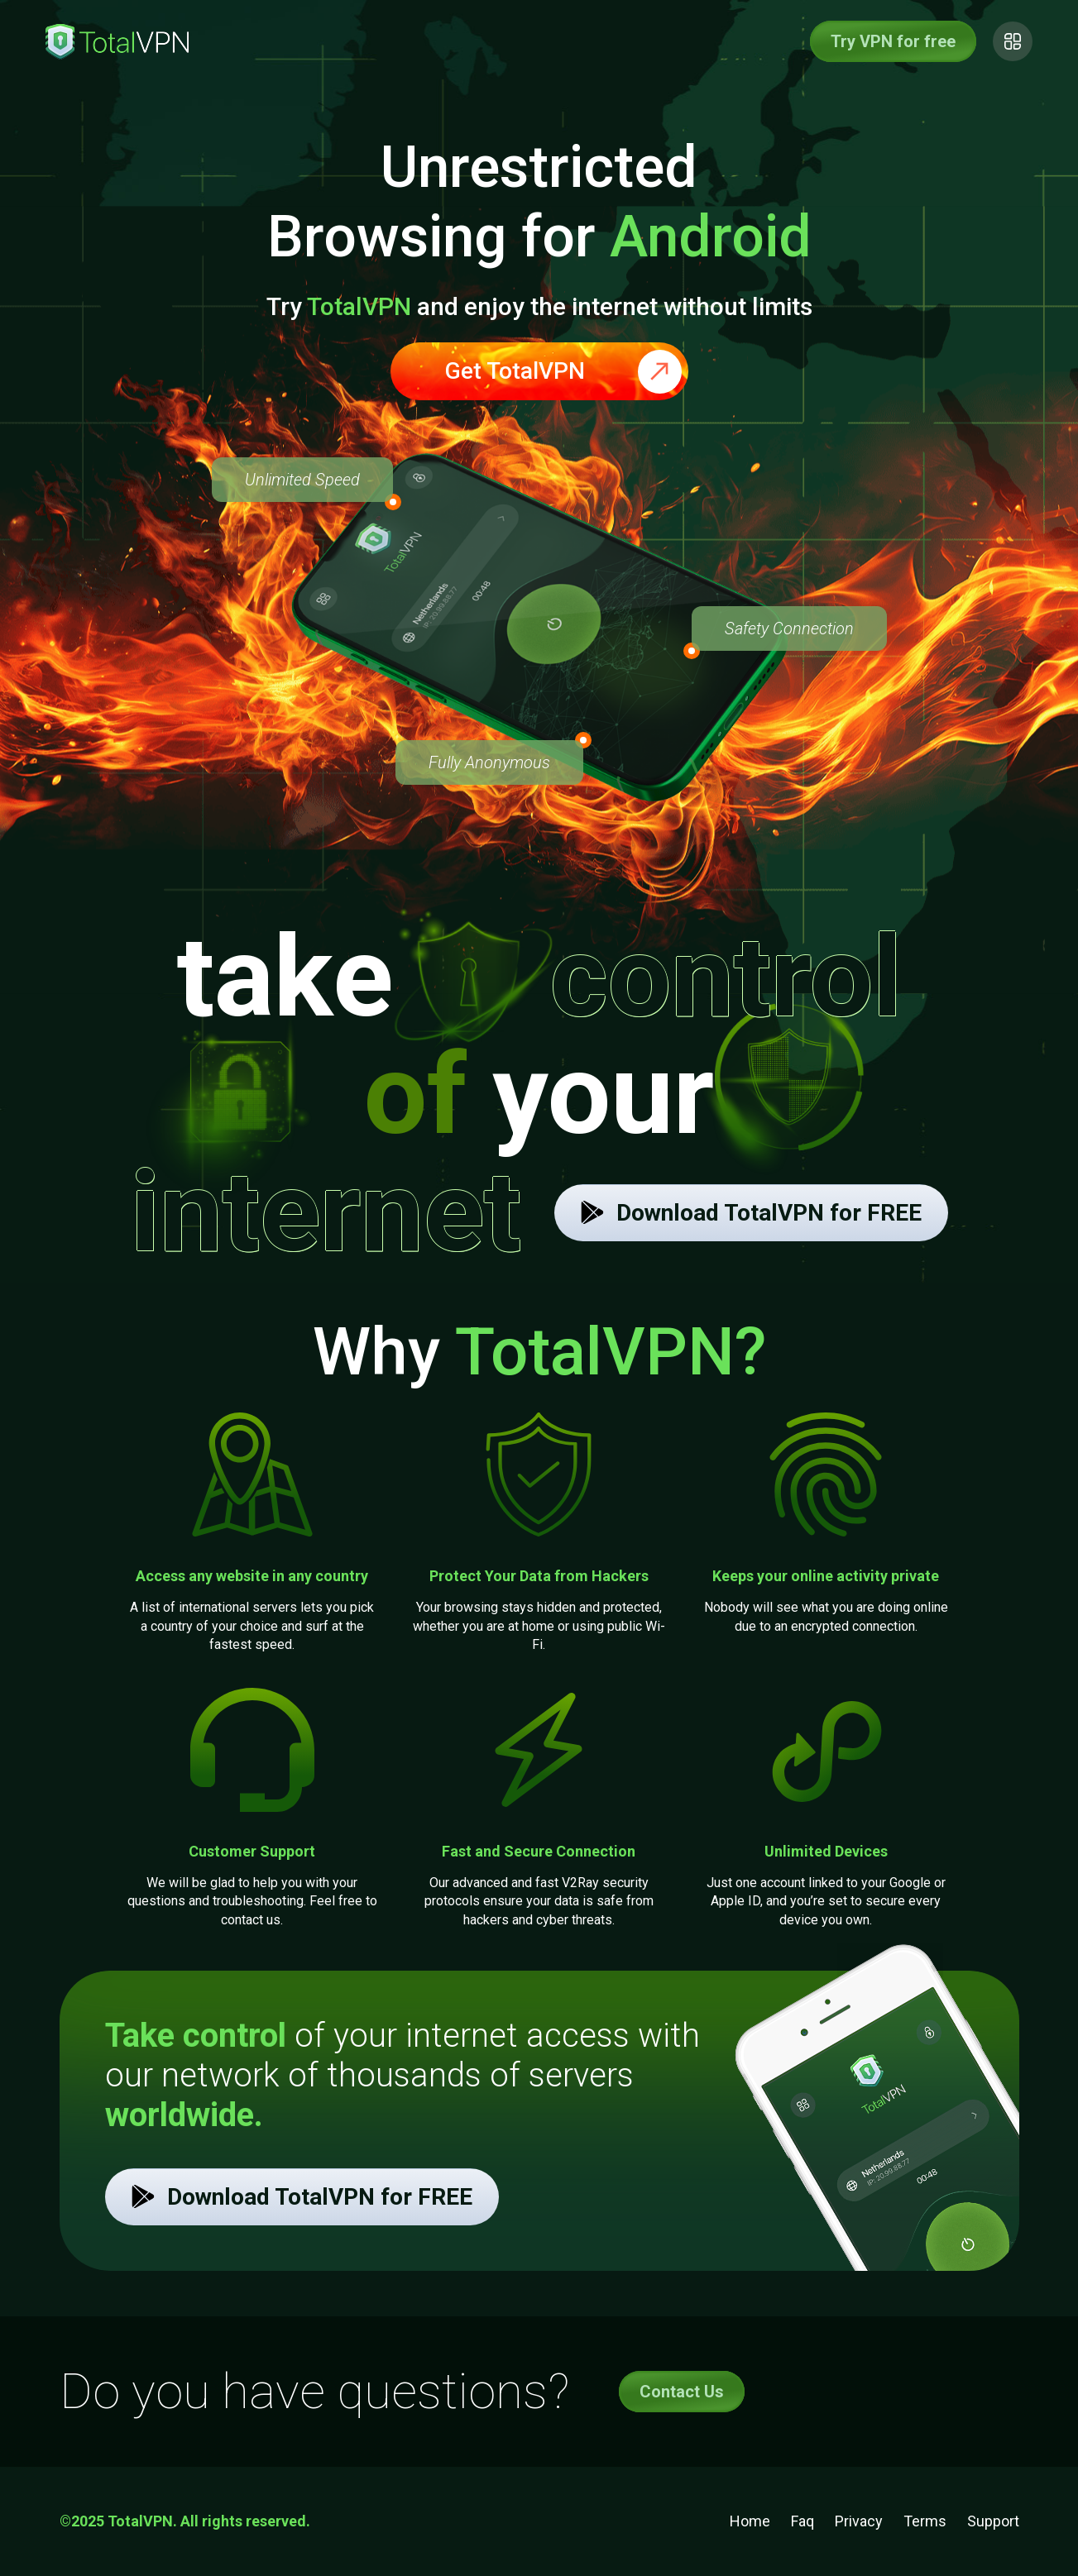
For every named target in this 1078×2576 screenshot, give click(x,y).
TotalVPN (359, 306)
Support (993, 2521)
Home (750, 2521)
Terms (924, 2521)
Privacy (859, 2521)
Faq (802, 2521)
